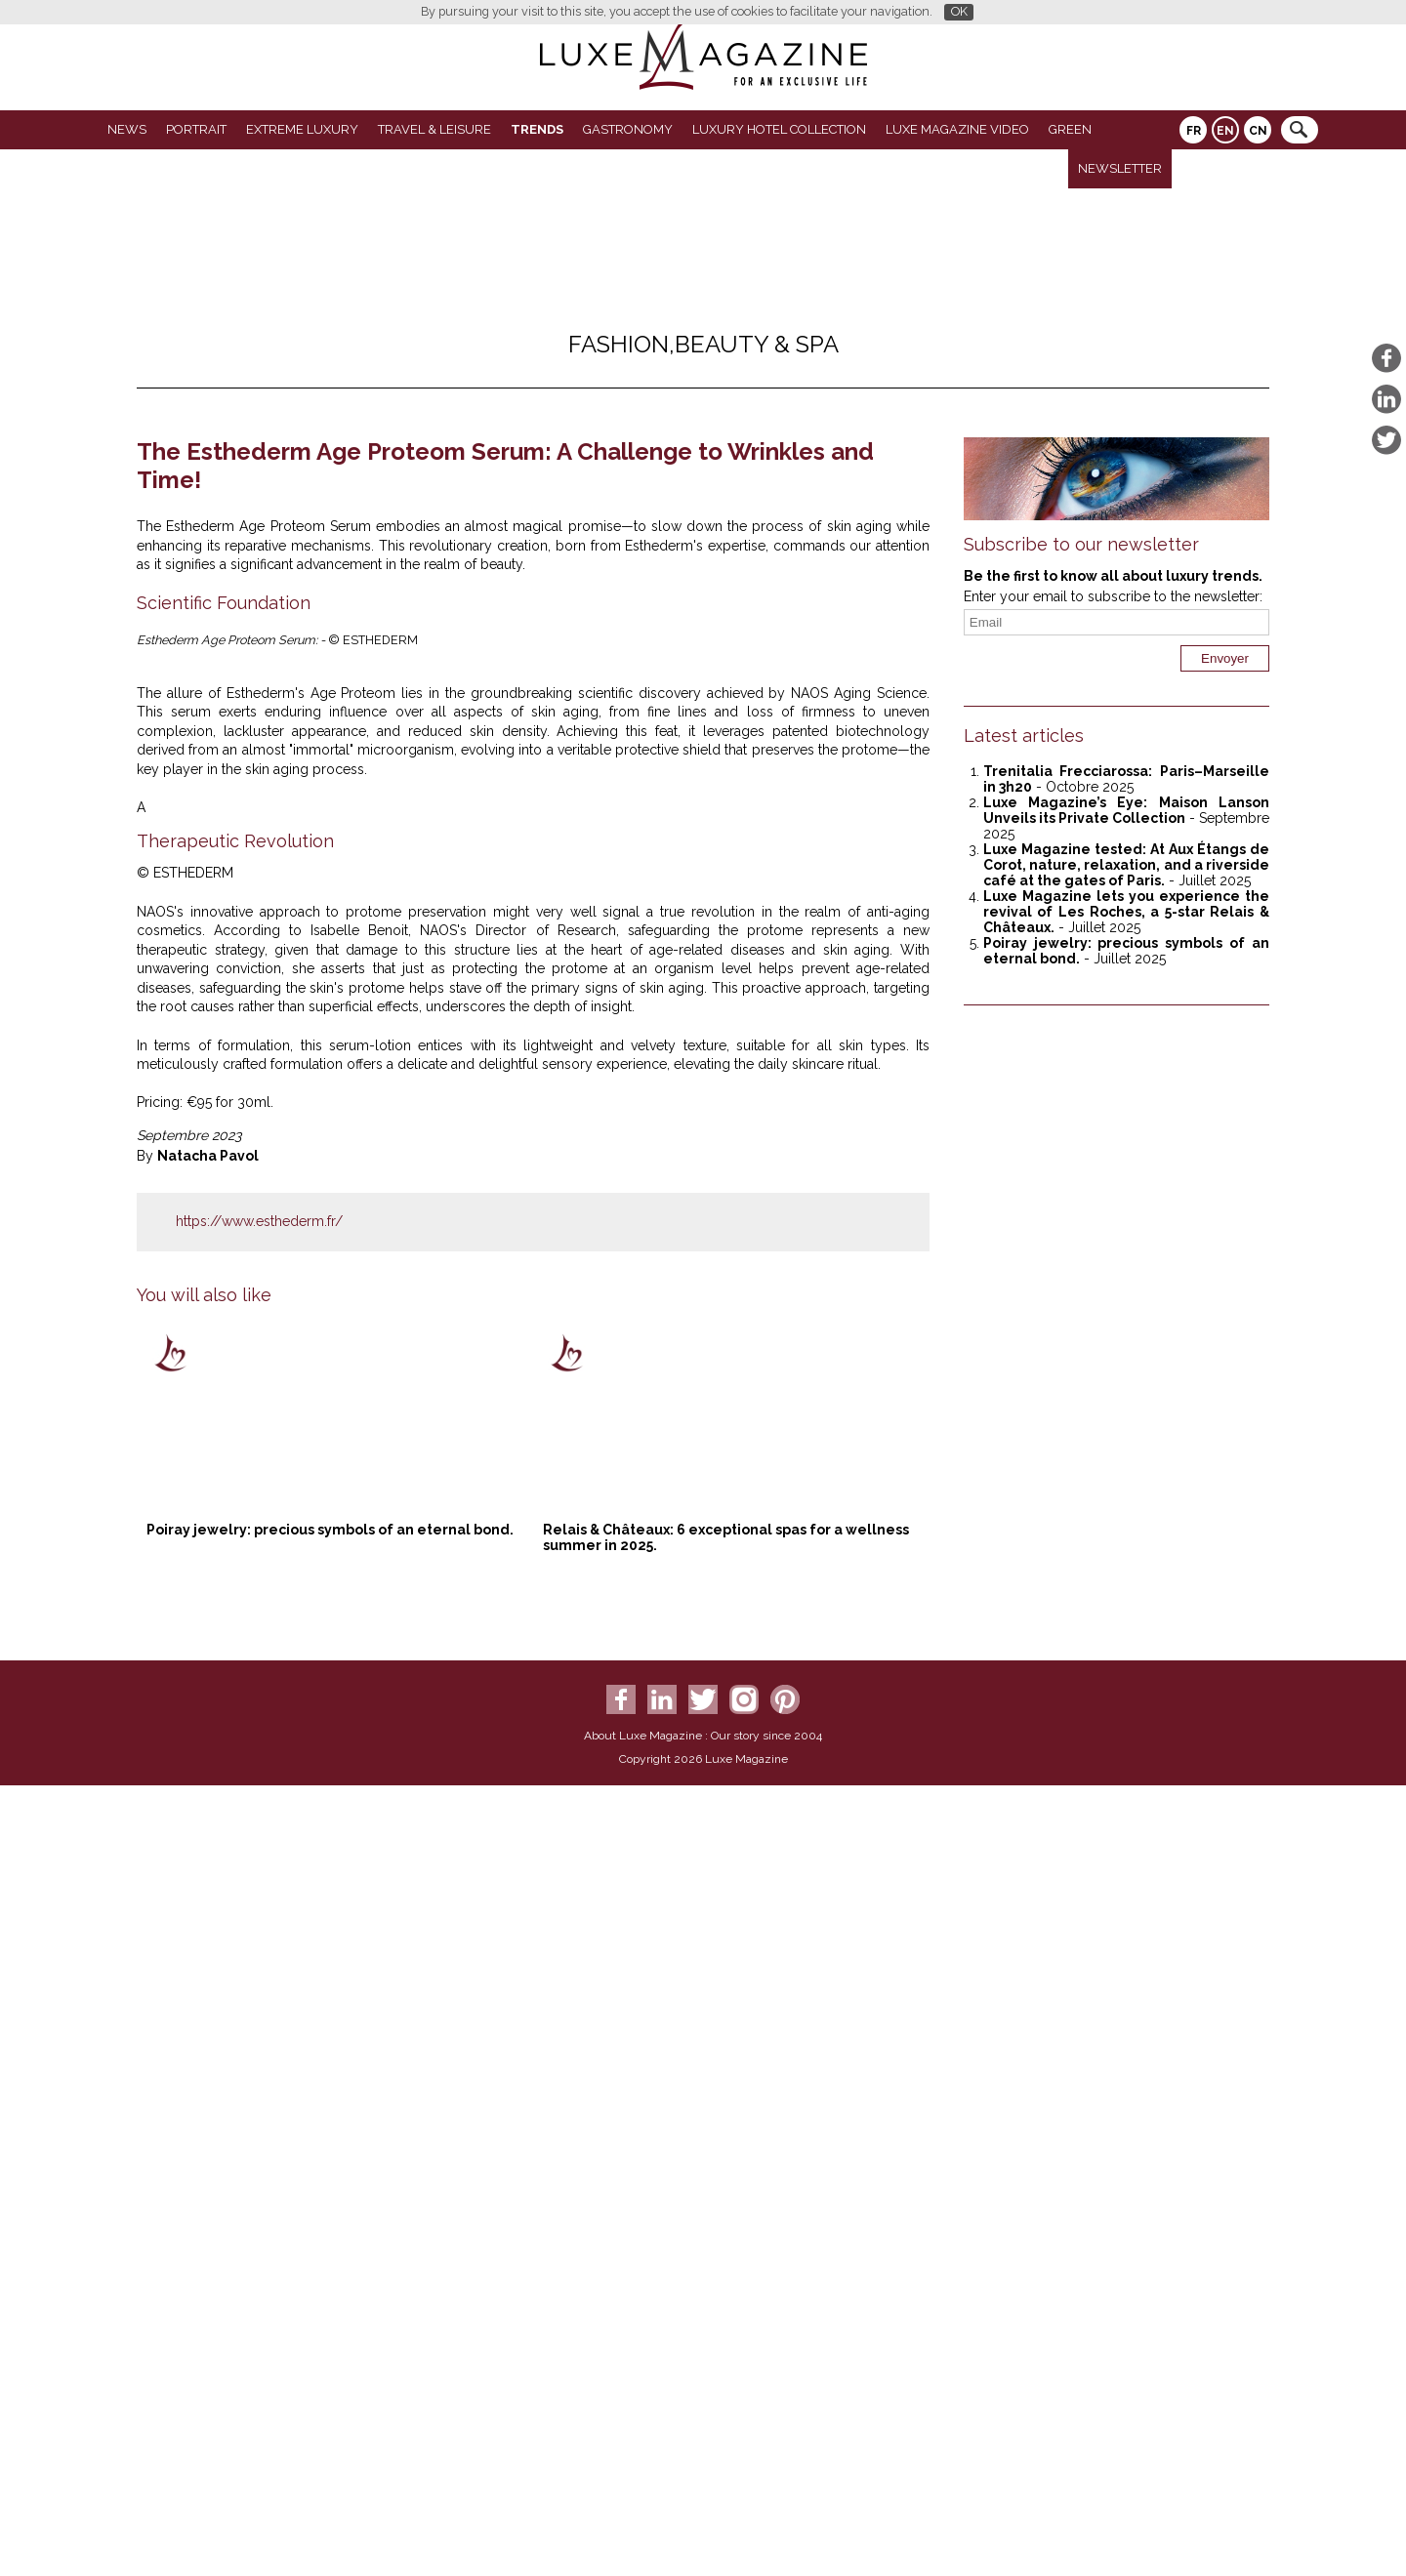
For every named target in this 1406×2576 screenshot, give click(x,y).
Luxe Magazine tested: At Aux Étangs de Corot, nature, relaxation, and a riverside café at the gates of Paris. (1126, 864)
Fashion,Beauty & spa (703, 344)
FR (1193, 131)
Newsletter (1120, 168)
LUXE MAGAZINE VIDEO (957, 129)
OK (959, 11)
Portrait (196, 129)
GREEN (1070, 129)
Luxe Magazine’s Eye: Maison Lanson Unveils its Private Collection (1126, 810)
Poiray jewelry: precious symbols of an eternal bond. (330, 2362)
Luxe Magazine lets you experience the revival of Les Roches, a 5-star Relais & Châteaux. (1126, 911)
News (126, 129)
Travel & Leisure (434, 129)
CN (1258, 131)
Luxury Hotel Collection (779, 129)
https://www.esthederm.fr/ (259, 2054)
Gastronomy (628, 129)
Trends (537, 129)
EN (1225, 131)
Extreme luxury (302, 129)
